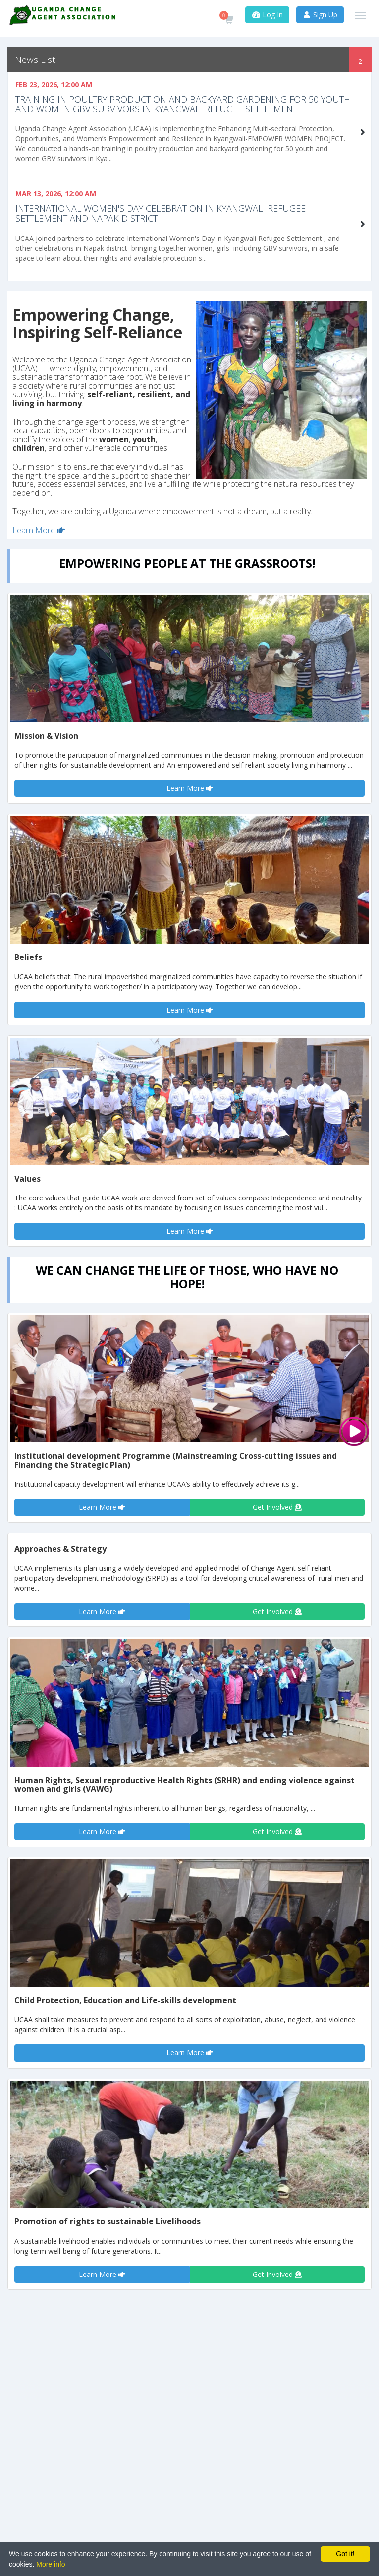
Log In (267, 14)
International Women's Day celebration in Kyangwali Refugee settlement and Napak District (160, 213)
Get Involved (277, 1507)
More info (50, 2564)
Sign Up (320, 14)
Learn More (38, 530)
